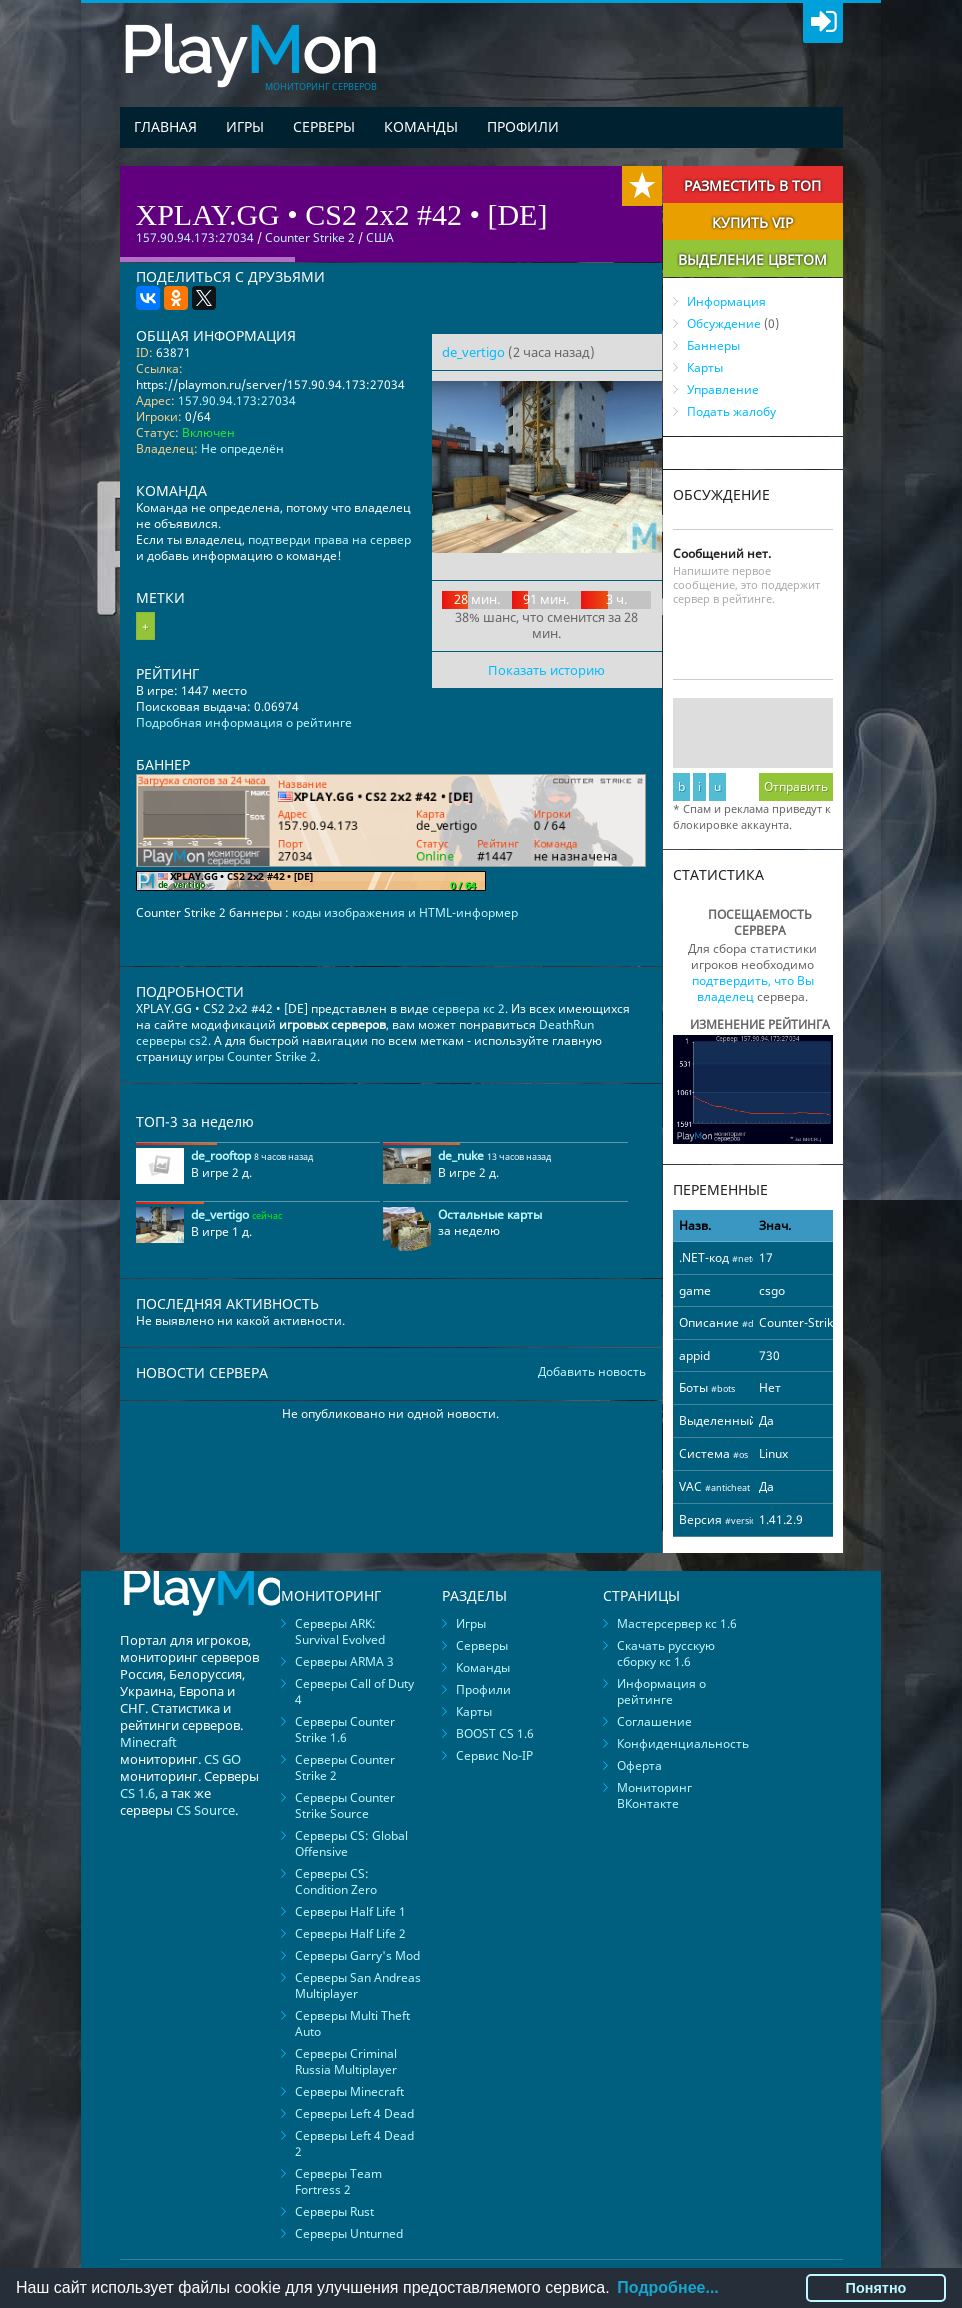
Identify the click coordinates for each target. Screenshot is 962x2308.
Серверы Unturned (349, 2233)
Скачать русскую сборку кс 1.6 (666, 1653)
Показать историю (546, 670)
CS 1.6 (137, 1793)
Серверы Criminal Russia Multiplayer (346, 2061)
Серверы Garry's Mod (357, 1955)
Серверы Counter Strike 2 (345, 1767)
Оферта (639, 1765)
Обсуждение (724, 323)
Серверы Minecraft (349, 2091)
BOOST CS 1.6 (495, 1733)
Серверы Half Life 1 (350, 1911)
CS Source (205, 1810)
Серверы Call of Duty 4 (354, 1691)
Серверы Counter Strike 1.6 (345, 1729)
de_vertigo (473, 352)
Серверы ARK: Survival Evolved (340, 1631)
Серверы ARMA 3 (344, 1661)
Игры (245, 126)
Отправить (796, 786)
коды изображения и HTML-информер (405, 912)
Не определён (242, 448)
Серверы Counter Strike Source (345, 1805)
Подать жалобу (731, 411)
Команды (421, 126)
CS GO (222, 1759)
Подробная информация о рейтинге (244, 722)
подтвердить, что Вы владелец (753, 988)
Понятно (876, 2288)
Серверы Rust (334, 2211)
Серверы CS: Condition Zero (336, 1881)
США (380, 237)
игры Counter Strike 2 (256, 1056)
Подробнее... (667, 2287)
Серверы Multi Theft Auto (352, 2023)
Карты (705, 367)
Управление (723, 389)
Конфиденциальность (683, 1743)
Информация (726, 301)
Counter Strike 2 (310, 237)
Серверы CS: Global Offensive (351, 1843)
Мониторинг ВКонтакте (654, 1795)
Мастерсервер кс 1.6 (677, 1623)
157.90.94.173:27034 (237, 400)
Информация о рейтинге (661, 1691)
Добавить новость (592, 1372)
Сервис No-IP (494, 1755)
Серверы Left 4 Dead (354, 2113)
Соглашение (654, 1721)
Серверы (324, 126)
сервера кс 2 (468, 1008)
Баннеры (713, 345)
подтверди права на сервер (329, 539)
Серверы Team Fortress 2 (338, 2181)
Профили (523, 126)
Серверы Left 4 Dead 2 (354, 2143)
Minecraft (148, 1742)
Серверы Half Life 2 (350, 1933)
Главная (165, 126)
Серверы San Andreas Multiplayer (358, 1985)
